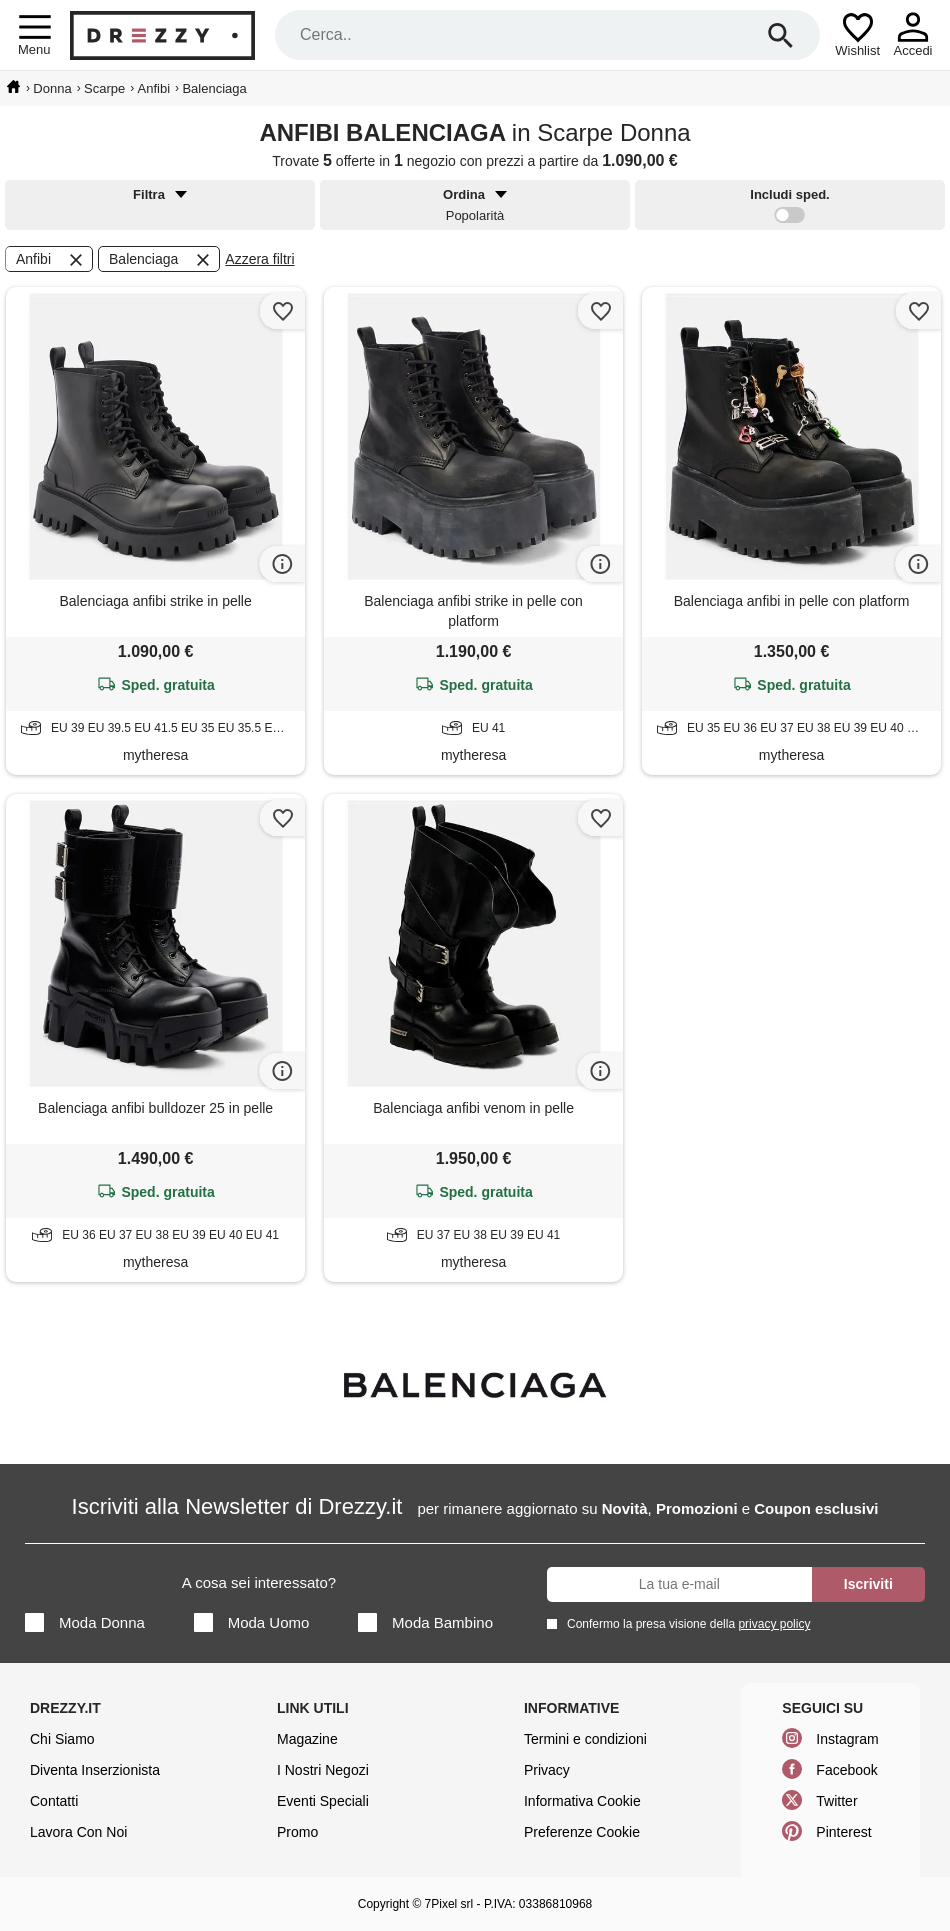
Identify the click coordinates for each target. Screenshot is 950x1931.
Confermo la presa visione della (685, 1623)
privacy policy (774, 1624)
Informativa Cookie (582, 1801)
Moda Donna (85, 1622)
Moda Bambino (425, 1622)
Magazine (307, 1739)
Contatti (54, 1801)
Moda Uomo (252, 1622)
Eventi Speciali (323, 1801)
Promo (297, 1832)
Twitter (836, 1801)
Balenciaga (161, 260)
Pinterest (843, 1832)
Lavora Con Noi (78, 1832)
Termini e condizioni (585, 1739)
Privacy (547, 1770)
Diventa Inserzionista (95, 1770)
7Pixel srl (449, 1904)
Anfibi (51, 260)
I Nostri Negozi (323, 1770)
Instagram (847, 1739)
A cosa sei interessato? (259, 1582)
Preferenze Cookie (582, 1832)
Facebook (846, 1770)
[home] (13, 87)
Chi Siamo (62, 1739)
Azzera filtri (259, 259)
